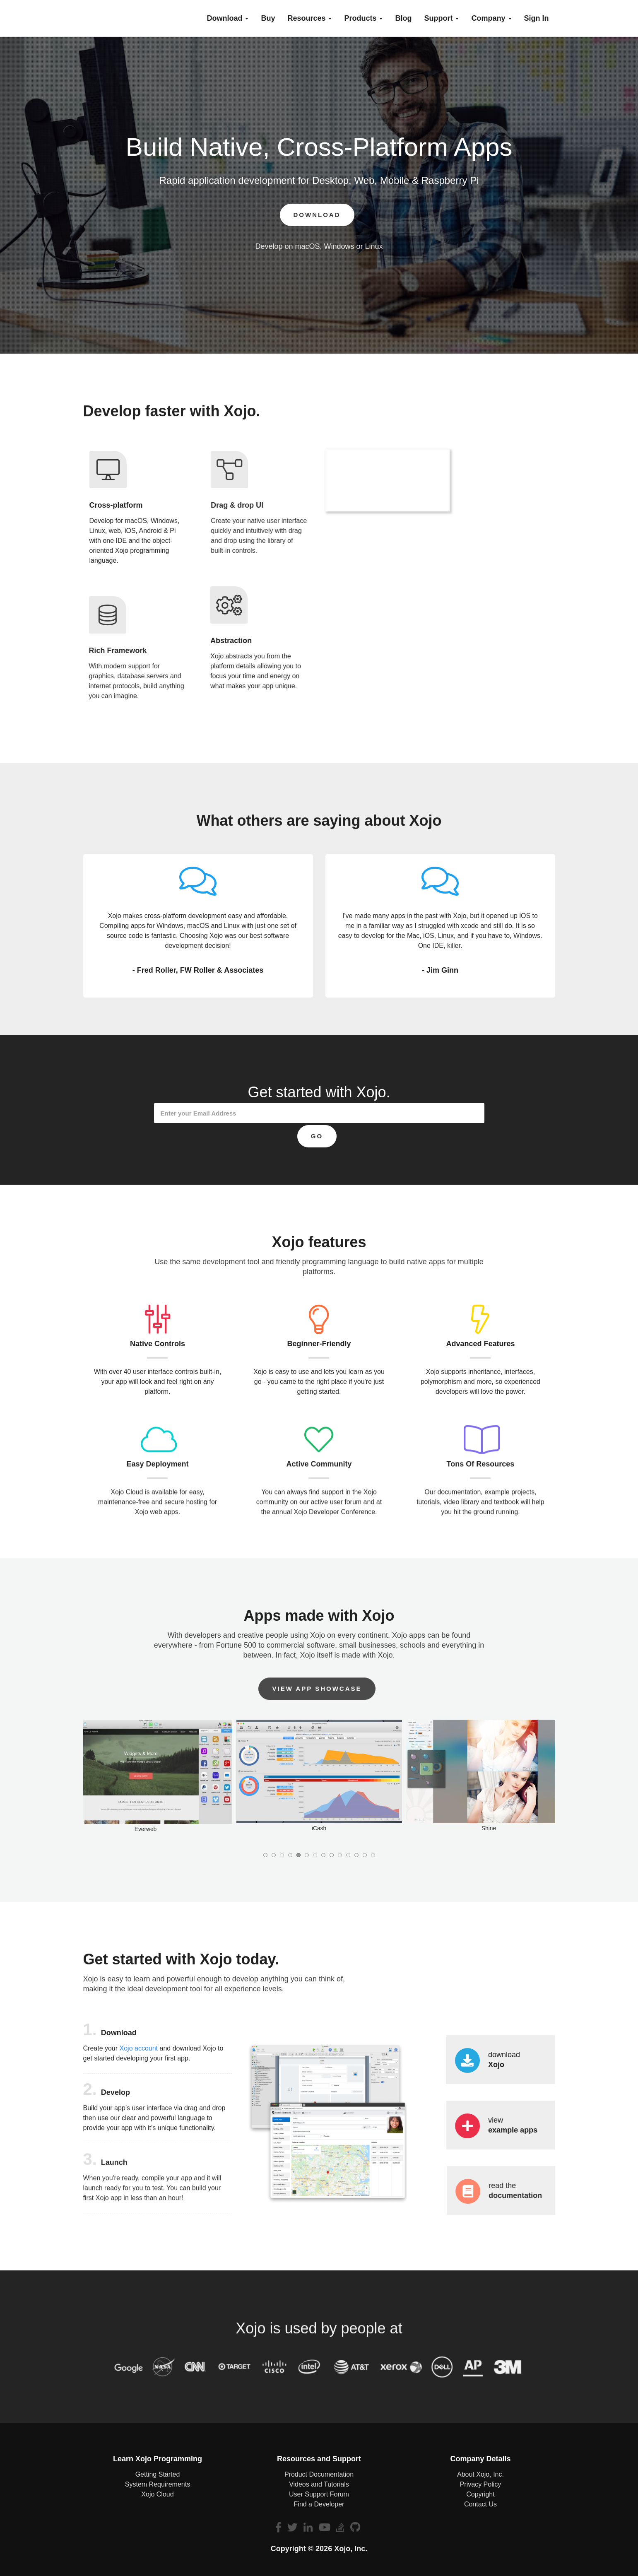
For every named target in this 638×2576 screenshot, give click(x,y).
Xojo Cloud (157, 2494)
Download (227, 18)
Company (491, 18)
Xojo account (139, 2054)
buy (268, 18)
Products (363, 18)
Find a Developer (319, 2504)
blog (403, 18)
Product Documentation (319, 2474)
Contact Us (480, 2504)
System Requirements (157, 2484)
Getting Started (157, 2474)
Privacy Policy (480, 2484)
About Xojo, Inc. (480, 2474)
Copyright (480, 2494)
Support (441, 18)
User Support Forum (319, 2494)
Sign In (536, 18)
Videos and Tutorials (319, 2484)
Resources (309, 18)
